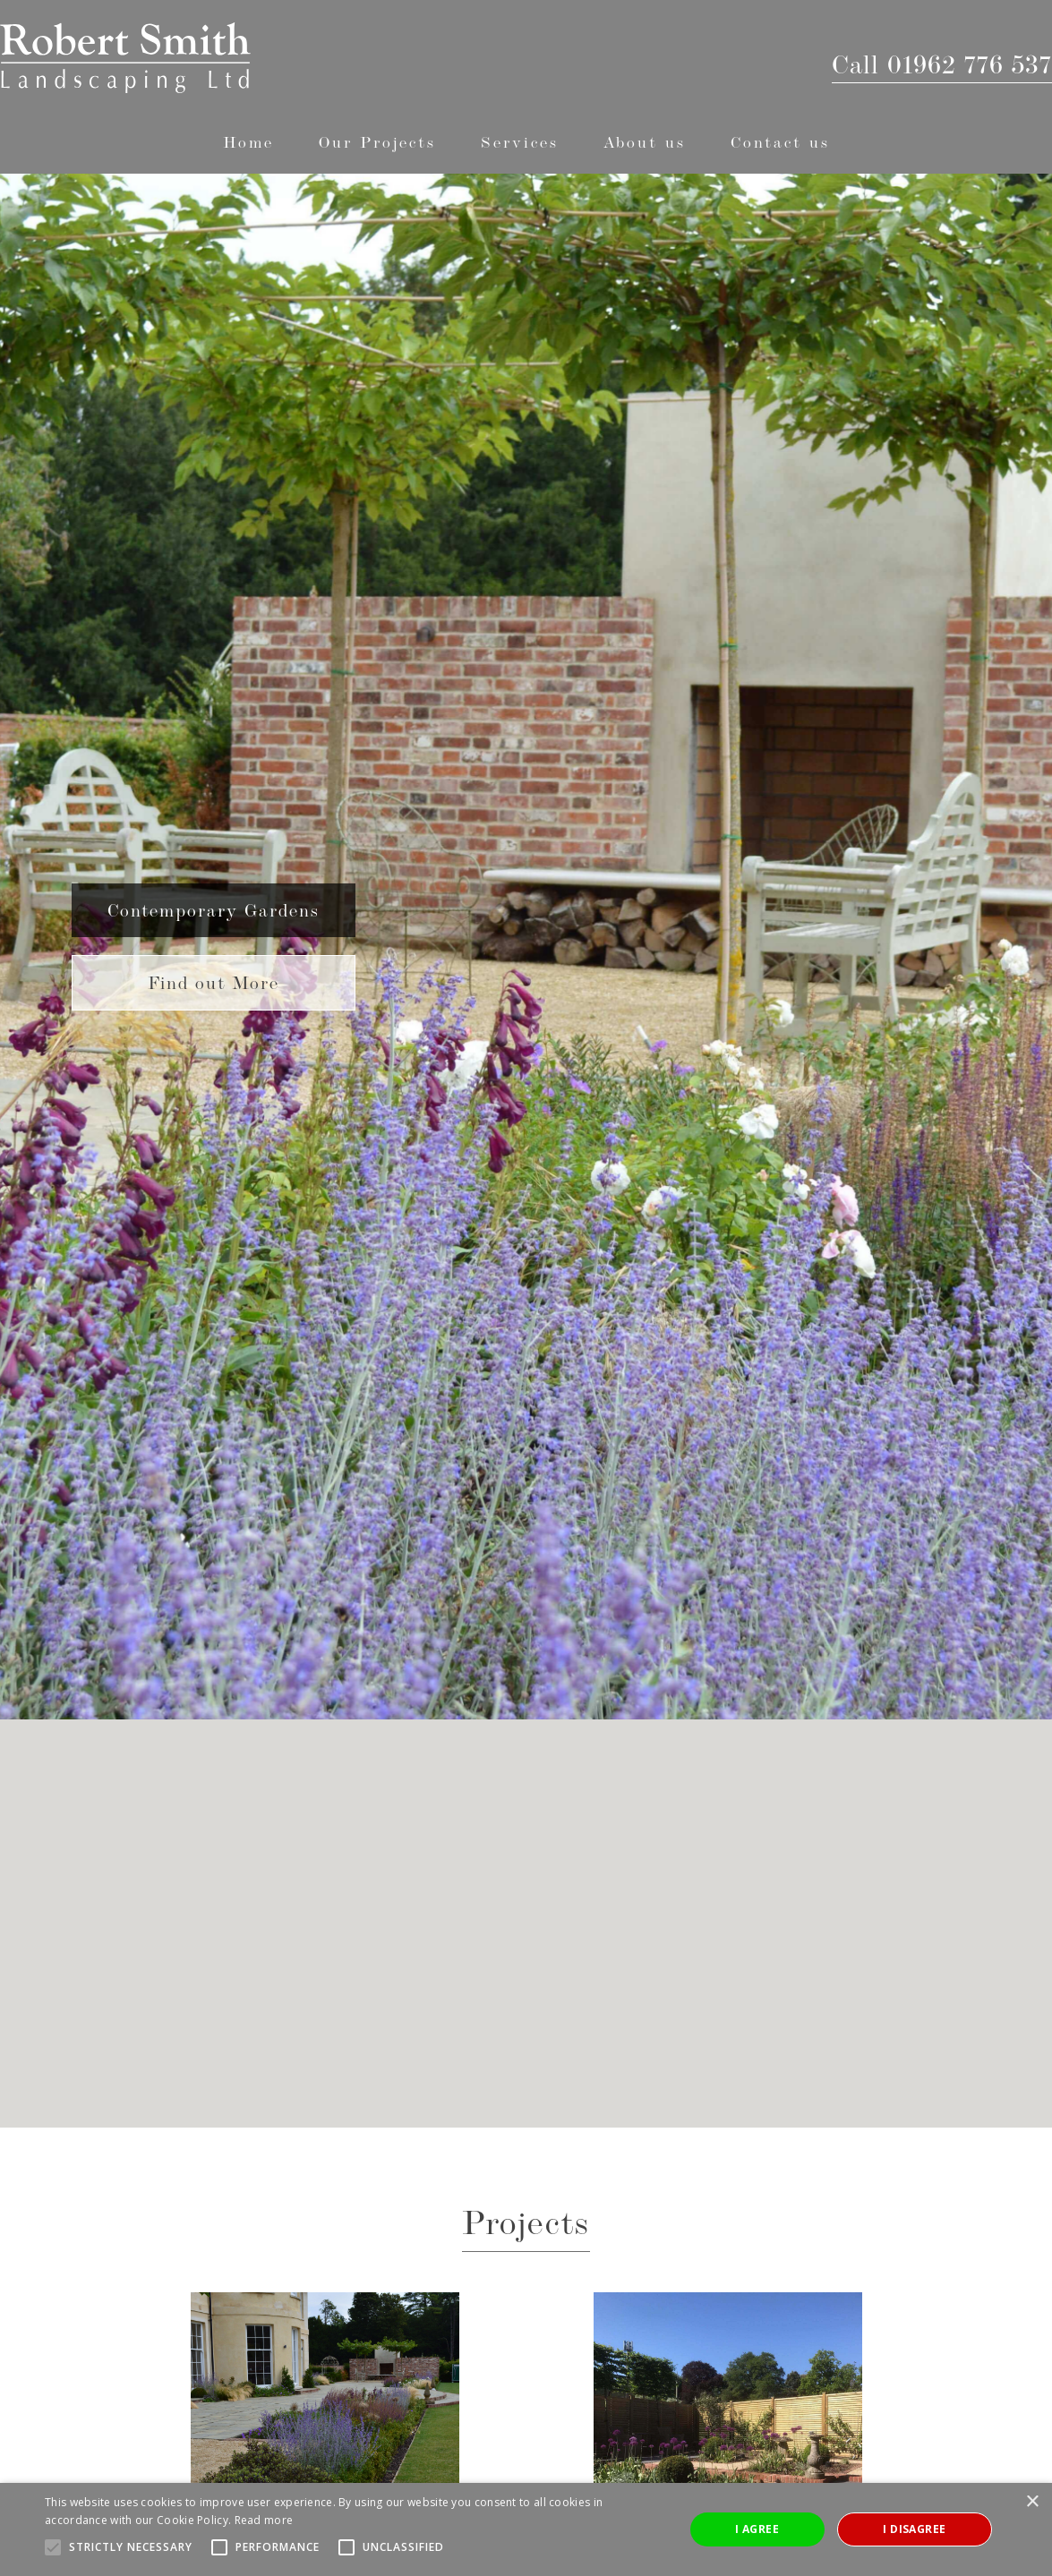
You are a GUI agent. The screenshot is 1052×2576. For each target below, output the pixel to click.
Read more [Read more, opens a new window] (264, 2520)
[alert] (526, 2529)
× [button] (1032, 2502)
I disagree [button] (914, 2529)
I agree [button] (757, 2529)
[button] (377, 142)
